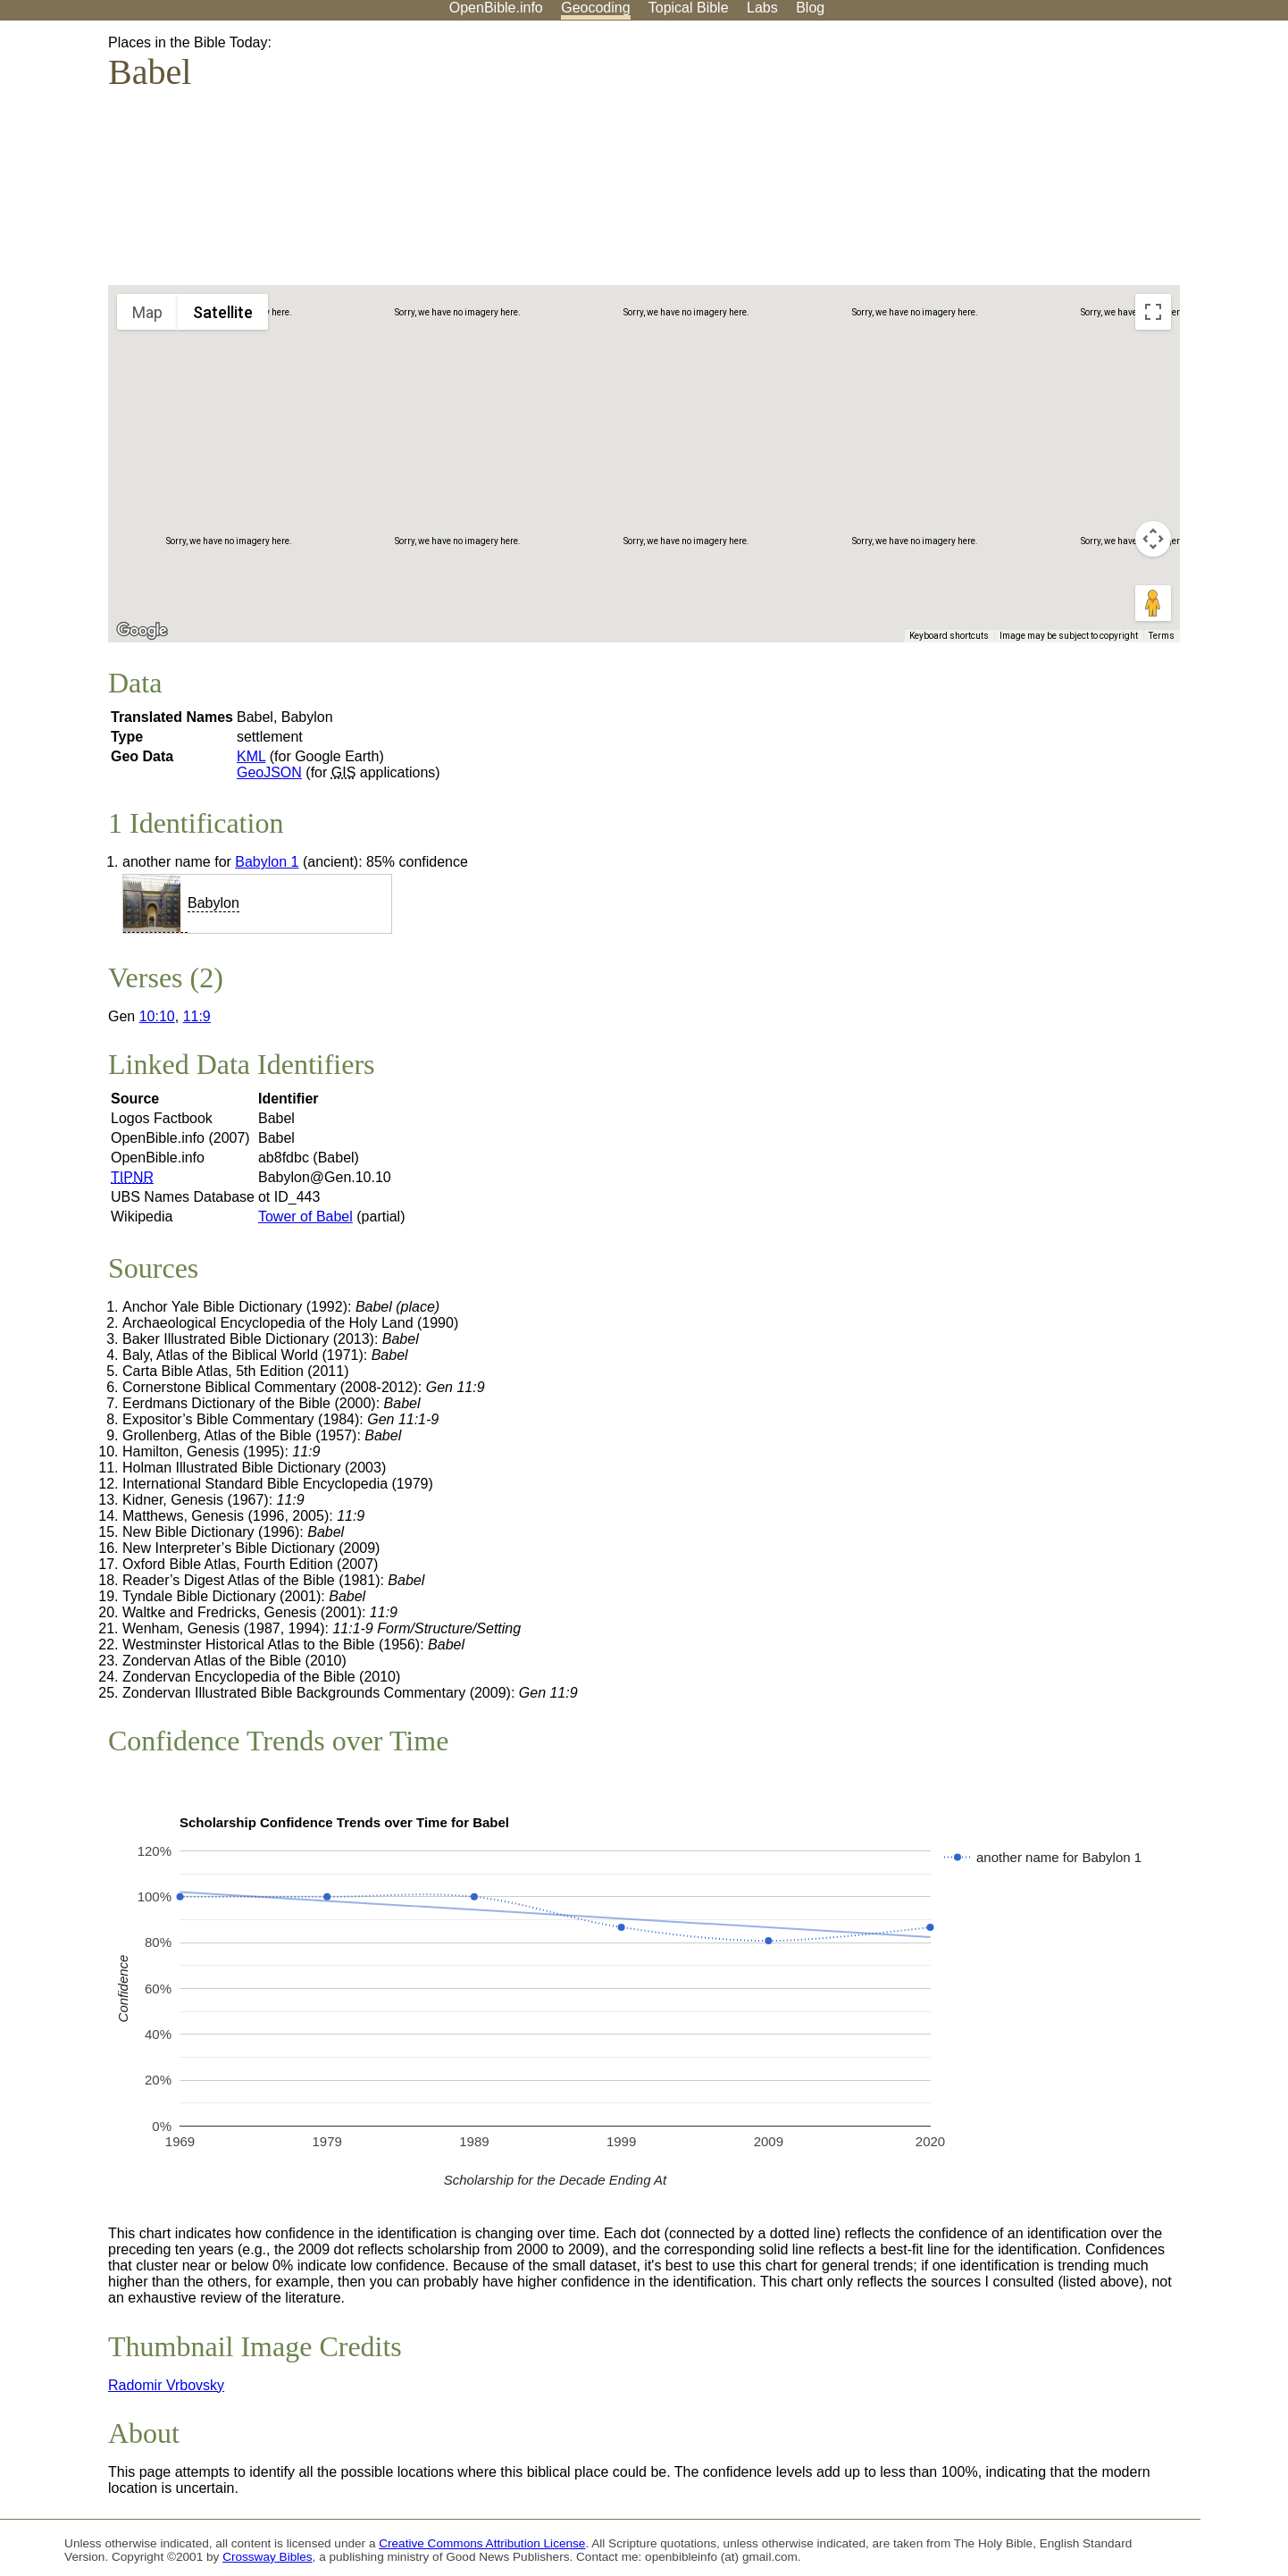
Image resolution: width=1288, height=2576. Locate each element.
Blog (810, 7)
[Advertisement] (1107, 160)
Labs (762, 7)
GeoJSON (269, 772)
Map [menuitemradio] (147, 312)
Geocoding (595, 7)
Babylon (213, 902)
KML (251, 756)
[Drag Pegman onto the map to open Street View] (1153, 603)
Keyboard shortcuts (949, 636)
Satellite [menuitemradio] (223, 312)
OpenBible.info (496, 7)
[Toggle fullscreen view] (1153, 312)
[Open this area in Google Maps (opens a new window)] (142, 630)
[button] (717, 352)
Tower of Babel (305, 1216)
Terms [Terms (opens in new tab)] (1162, 636)
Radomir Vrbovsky (166, 2385)
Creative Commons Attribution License (482, 2543)
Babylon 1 (266, 861)
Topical (688, 7)
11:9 (197, 1016)
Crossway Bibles (267, 2556)
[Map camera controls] (1153, 539)
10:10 (157, 1016)
